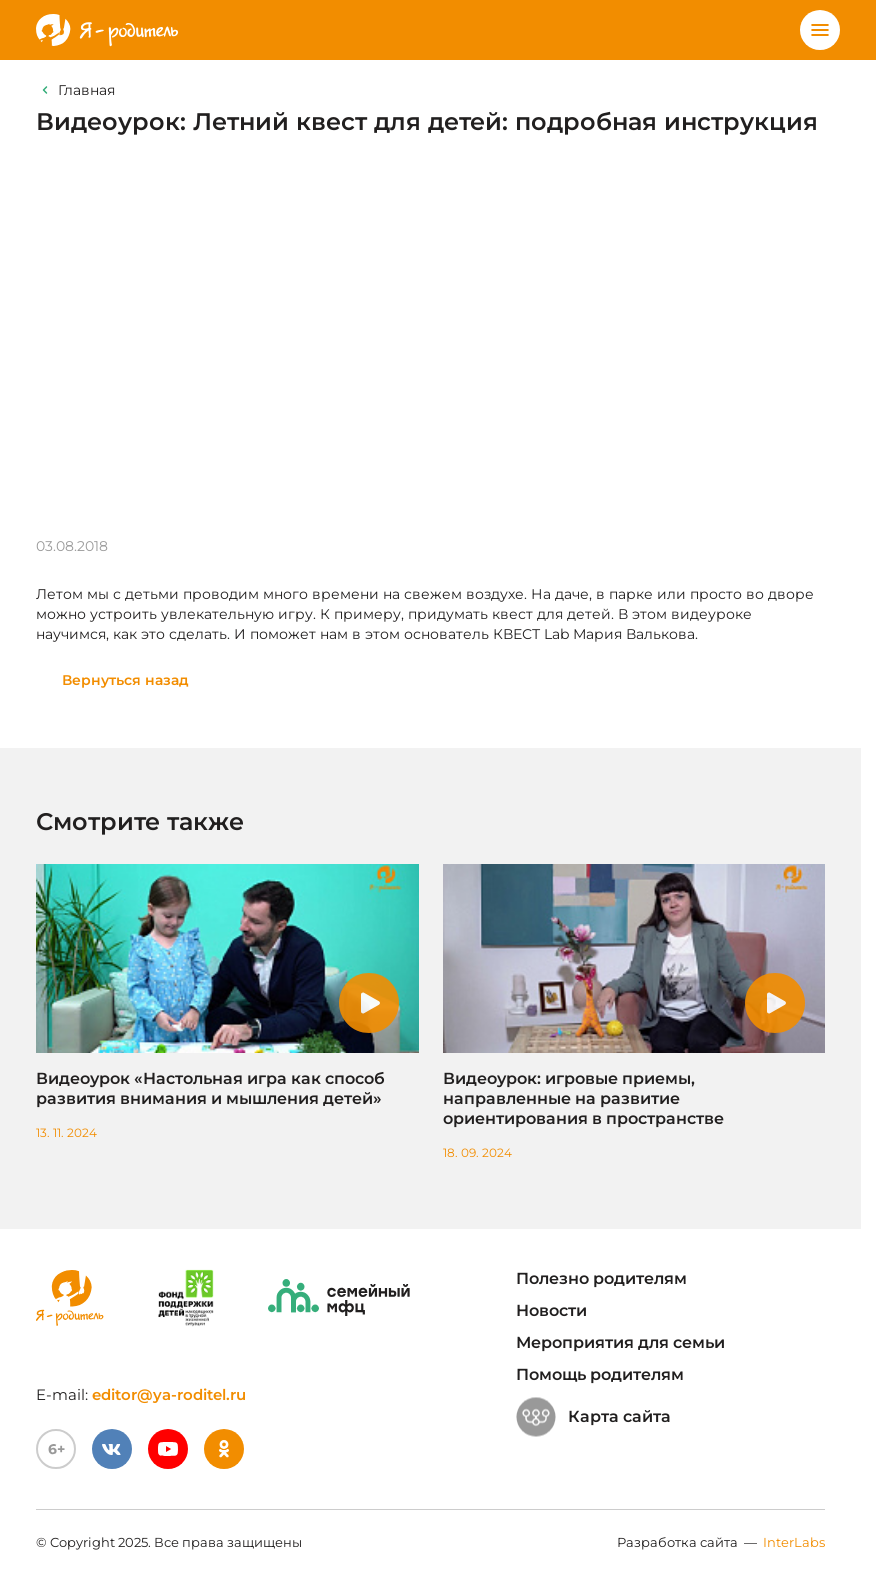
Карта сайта (593, 1417)
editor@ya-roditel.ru (169, 1394)
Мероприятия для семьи (620, 1342)
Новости (551, 1310)
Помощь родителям (600, 1374)
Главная (86, 90)
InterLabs (794, 1542)
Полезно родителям (601, 1278)
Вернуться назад (125, 680)
